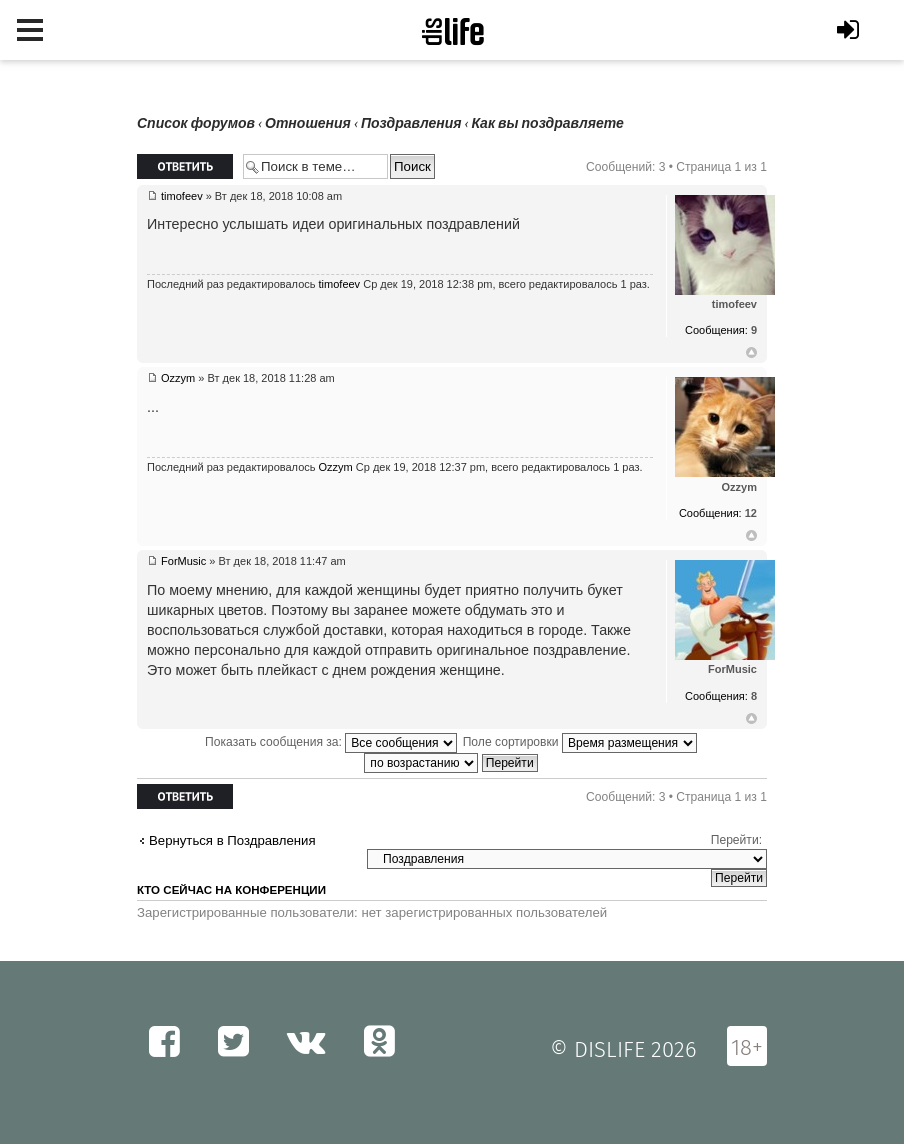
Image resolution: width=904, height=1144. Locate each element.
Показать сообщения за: (331, 742)
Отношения (308, 123)
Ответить (185, 166)
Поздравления (411, 123)
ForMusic (183, 561)
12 (751, 513)
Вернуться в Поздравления (232, 840)
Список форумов (196, 123)
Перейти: (736, 840)
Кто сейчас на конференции (231, 890)
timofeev (182, 196)
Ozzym (178, 378)
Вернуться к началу (751, 353)
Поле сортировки (580, 742)
